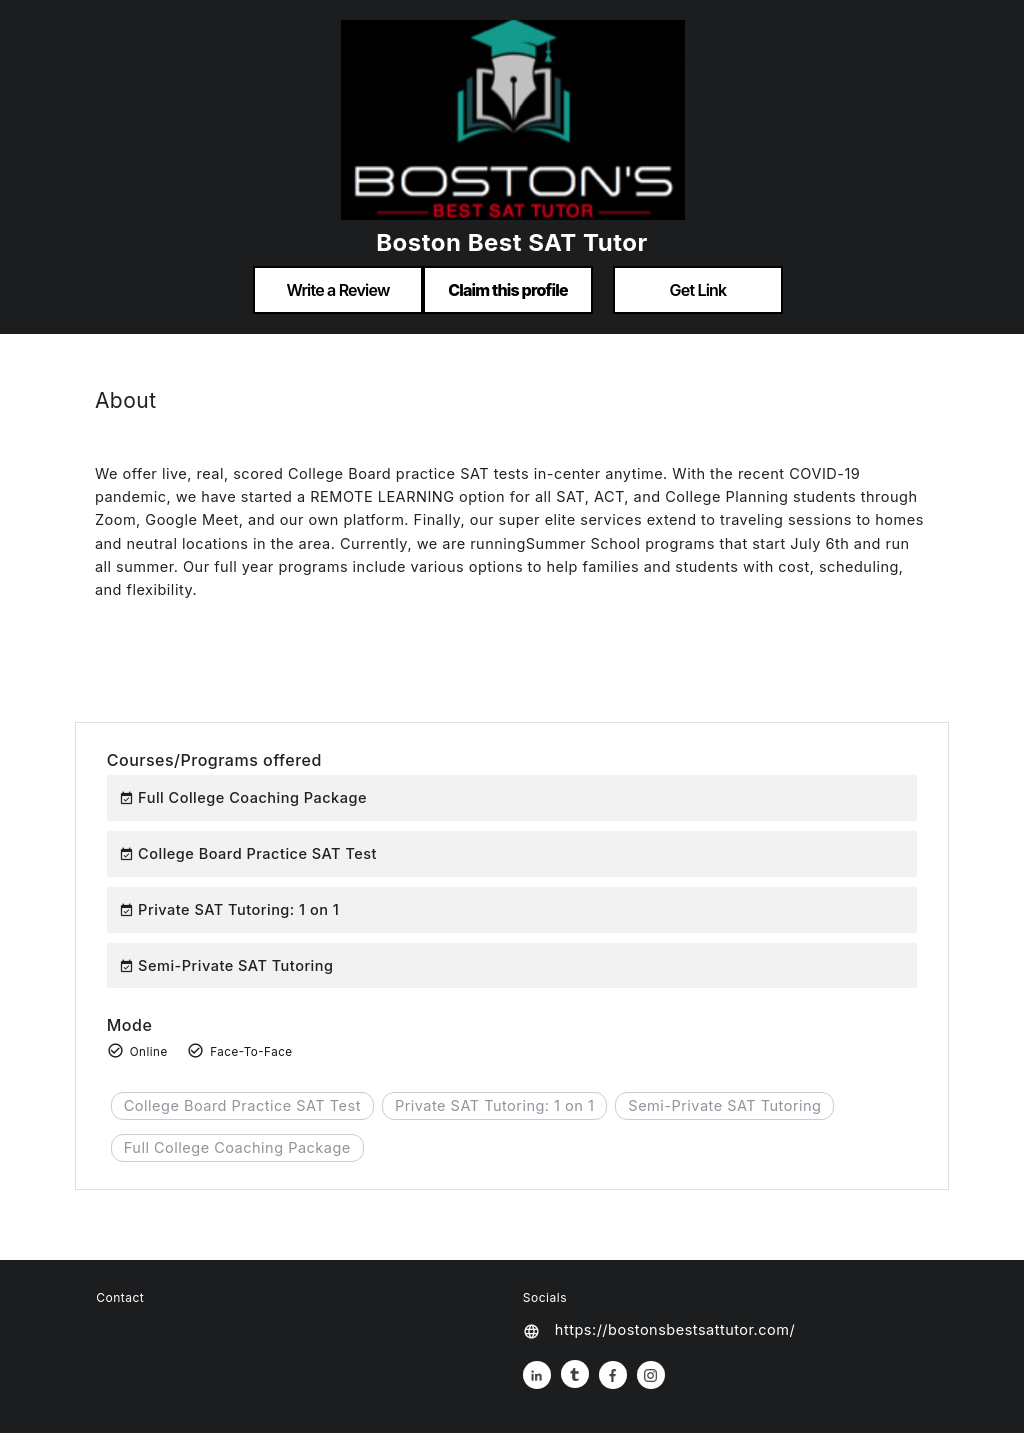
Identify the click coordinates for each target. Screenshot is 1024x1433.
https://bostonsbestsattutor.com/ (675, 1329)
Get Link (698, 290)
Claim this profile (508, 290)
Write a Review (337, 290)
